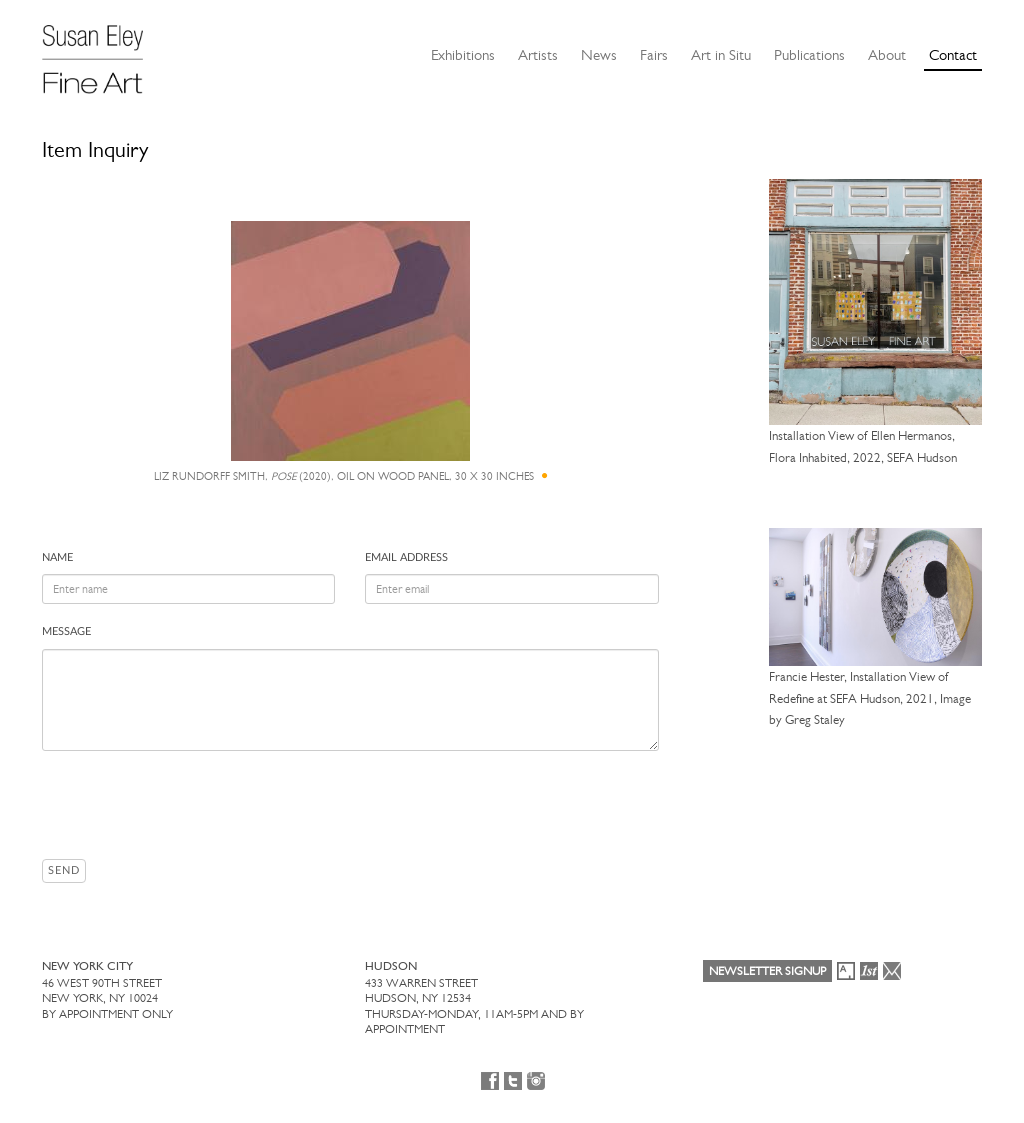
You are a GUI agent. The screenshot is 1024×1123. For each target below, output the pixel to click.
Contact (953, 55)
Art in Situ (721, 55)
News (599, 55)
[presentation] (194, 805)
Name (57, 557)
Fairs (654, 55)
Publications (809, 55)
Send (64, 870)
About (887, 55)
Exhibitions (463, 55)
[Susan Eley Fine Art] (102, 52)
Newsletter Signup (767, 971)
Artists (538, 55)
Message (66, 631)
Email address (406, 557)
